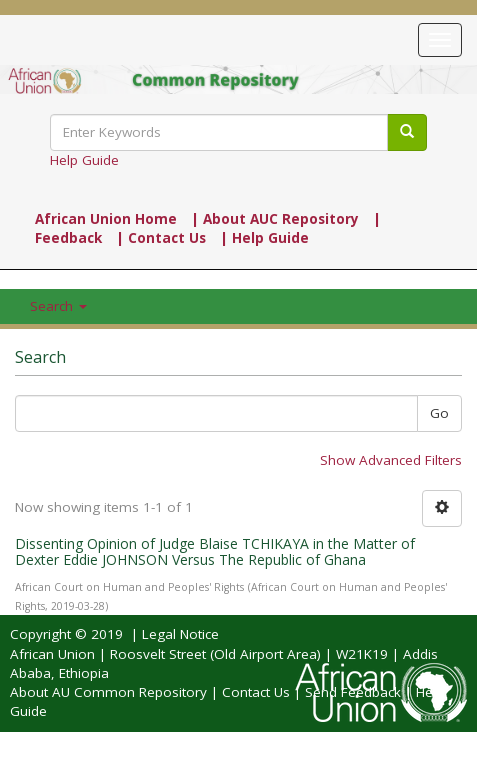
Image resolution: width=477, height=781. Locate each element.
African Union (52, 654)
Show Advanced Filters (391, 460)
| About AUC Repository (275, 219)
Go (439, 413)
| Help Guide (264, 238)
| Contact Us (161, 238)
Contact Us (256, 692)
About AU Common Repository (108, 692)
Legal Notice (180, 634)
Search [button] (58, 306)
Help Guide (84, 160)
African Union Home (106, 219)
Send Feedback (353, 692)
